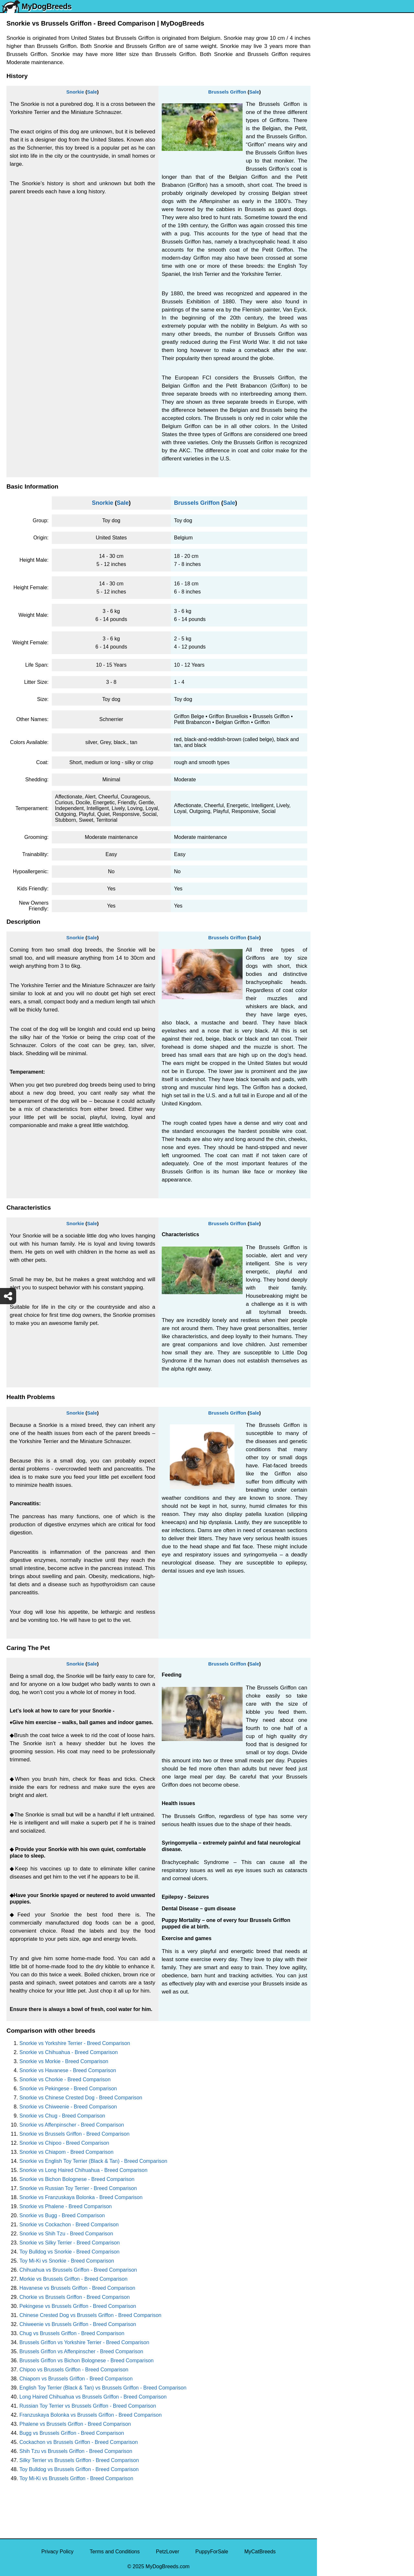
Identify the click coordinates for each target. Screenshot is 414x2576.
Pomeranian (335, 134)
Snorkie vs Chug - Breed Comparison (62, 2115)
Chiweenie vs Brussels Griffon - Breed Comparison (77, 2324)
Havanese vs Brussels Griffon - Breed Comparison (77, 2288)
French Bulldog (338, 148)
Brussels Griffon (227, 92)
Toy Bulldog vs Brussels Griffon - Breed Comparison (79, 2469)
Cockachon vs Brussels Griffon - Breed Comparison (78, 2442)
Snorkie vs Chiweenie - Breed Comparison (68, 2106)
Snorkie (75, 92)
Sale (92, 92)
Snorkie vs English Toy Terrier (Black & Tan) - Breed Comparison (93, 2161)
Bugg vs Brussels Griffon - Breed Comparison (71, 2433)
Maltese (330, 161)
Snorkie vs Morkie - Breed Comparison (63, 2061)
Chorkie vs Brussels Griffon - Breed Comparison (74, 2297)
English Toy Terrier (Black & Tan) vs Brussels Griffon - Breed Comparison (102, 2387)
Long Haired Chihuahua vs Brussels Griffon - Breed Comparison (93, 2397)
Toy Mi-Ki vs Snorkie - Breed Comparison (66, 2261)
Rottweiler (332, 216)
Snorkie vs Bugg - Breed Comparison (62, 2215)
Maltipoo (331, 352)
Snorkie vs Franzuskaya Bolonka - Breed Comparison (81, 2197)
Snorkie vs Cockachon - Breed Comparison (69, 2224)
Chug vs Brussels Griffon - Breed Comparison (71, 2333)
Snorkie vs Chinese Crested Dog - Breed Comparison (80, 2097)
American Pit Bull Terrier (348, 284)
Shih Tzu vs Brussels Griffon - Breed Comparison (75, 2451)
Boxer (328, 270)
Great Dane (334, 324)
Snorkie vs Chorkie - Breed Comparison (65, 2079)
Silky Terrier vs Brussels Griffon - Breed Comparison (79, 2460)
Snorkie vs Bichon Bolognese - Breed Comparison (77, 2179)
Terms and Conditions (115, 2551)
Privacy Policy (57, 2551)
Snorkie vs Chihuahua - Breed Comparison (68, 2052)
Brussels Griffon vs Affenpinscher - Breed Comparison (81, 2351)
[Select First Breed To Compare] (366, 35)
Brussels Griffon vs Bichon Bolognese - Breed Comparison (86, 2360)
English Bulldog (339, 120)
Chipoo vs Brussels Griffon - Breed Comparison (73, 2369)
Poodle (329, 338)
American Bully (338, 256)
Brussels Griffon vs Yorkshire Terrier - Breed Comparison (84, 2342)
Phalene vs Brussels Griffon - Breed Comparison (75, 2424)
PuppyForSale (211, 2551)
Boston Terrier (337, 243)
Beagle (329, 297)
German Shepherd (342, 188)
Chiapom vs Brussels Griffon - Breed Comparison (76, 2378)
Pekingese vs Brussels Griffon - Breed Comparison (77, 2306)
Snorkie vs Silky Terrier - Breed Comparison (69, 2242)
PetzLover (167, 2551)
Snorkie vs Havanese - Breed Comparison (67, 2070)
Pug (325, 175)
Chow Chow (335, 311)
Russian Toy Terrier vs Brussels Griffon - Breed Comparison (87, 2406)
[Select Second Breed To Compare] (366, 48)
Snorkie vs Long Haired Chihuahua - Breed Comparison (83, 2170)
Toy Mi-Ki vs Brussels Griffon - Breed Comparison (76, 2478)
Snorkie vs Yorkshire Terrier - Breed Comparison (74, 2043)
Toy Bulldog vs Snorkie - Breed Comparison (69, 2251)
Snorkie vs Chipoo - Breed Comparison (64, 2143)
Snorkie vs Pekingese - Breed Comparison (68, 2088)
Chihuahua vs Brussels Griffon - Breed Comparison (78, 2270)
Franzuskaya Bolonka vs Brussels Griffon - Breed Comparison (90, 2415)
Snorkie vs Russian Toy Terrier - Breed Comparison (78, 2188)
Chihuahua (333, 229)
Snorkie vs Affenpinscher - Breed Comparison (71, 2125)
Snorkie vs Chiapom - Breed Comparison (66, 2152)
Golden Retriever (340, 202)
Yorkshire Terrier (340, 107)
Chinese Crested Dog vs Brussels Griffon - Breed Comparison (90, 2315)
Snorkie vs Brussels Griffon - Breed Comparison (74, 2134)
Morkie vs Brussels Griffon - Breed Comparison (73, 2279)
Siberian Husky (338, 93)
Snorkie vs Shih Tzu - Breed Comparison (66, 2233)
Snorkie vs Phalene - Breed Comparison (65, 2206)
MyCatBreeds (260, 2551)
